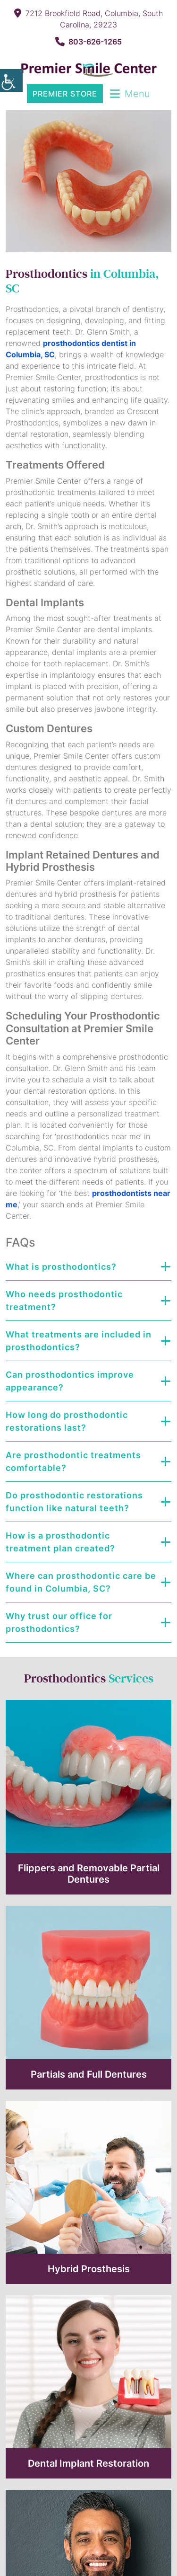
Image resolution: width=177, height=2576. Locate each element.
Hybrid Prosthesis (89, 2269)
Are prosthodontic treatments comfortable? (73, 1461)
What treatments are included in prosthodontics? (79, 1340)
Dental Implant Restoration (88, 2463)
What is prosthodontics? (61, 1267)
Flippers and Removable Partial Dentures (89, 1873)
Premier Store (65, 93)
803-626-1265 (88, 41)
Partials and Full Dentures (89, 2074)
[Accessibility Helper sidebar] (11, 80)
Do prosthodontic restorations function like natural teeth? (74, 1501)
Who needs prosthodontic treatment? (64, 1300)
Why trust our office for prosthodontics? (59, 1622)
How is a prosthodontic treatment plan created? (60, 1542)
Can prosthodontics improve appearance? (70, 1381)
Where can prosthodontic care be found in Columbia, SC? (81, 1582)
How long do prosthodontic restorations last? (67, 1421)
